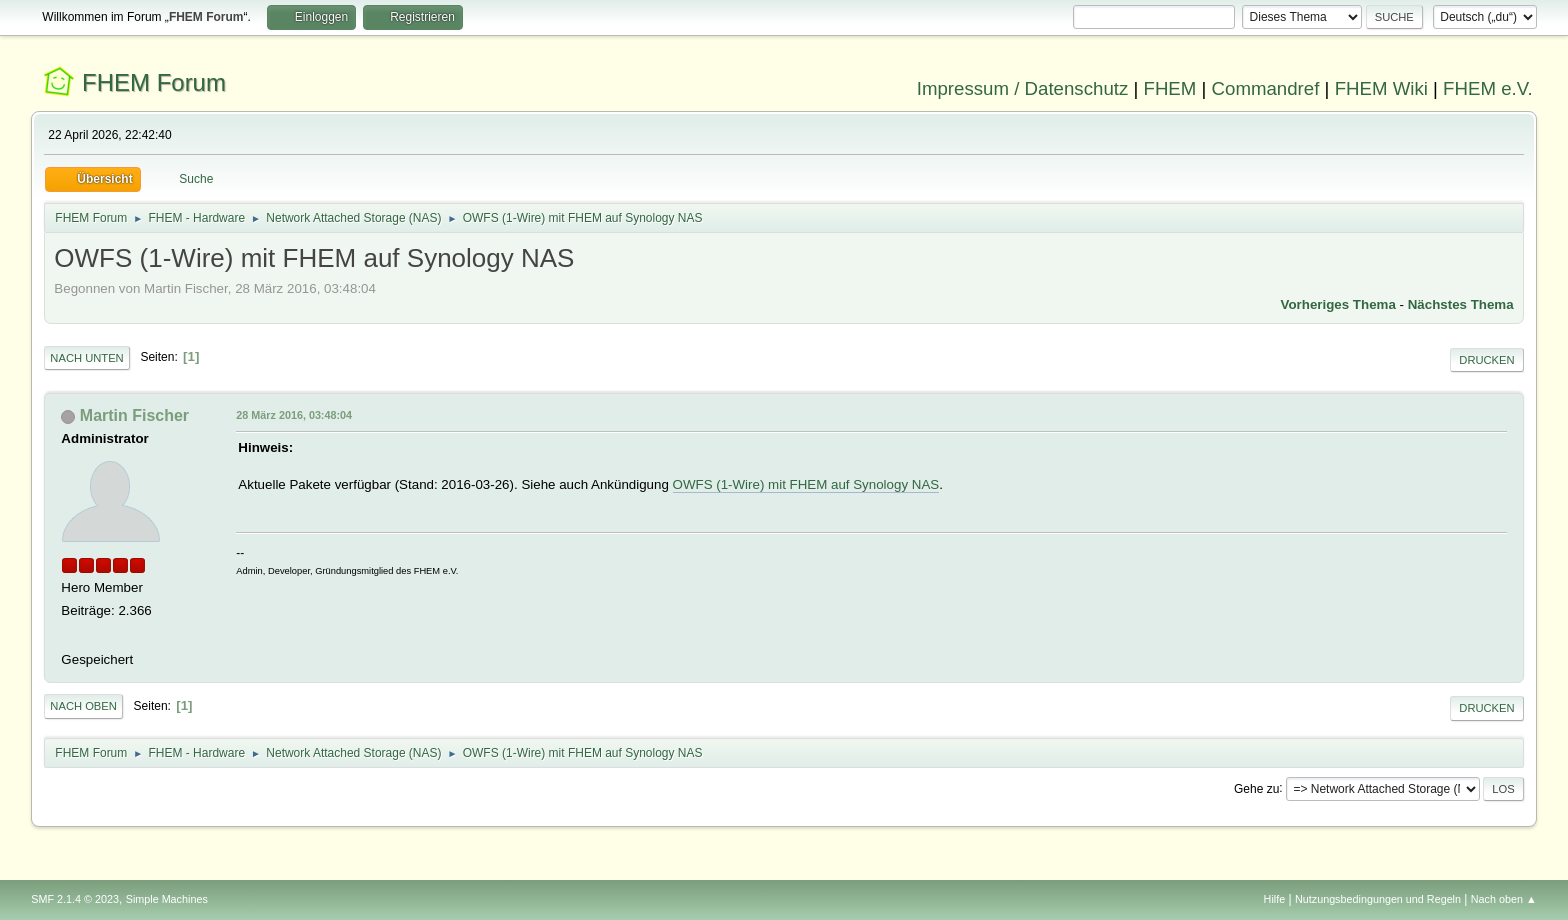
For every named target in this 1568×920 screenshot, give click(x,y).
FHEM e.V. (1488, 88)
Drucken (1486, 360)
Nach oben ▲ (1504, 899)
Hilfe (1275, 899)
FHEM (1169, 88)
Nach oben (83, 706)
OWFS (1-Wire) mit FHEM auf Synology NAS (806, 484)
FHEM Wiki (1381, 88)
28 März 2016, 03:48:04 (294, 415)
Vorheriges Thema (1338, 304)
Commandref (1266, 88)
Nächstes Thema (1461, 304)
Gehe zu (1256, 788)
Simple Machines (167, 899)
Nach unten (86, 358)
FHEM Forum (154, 82)
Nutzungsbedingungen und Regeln (1378, 899)
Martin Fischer (134, 415)
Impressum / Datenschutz (1023, 88)
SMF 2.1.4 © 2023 (75, 899)
